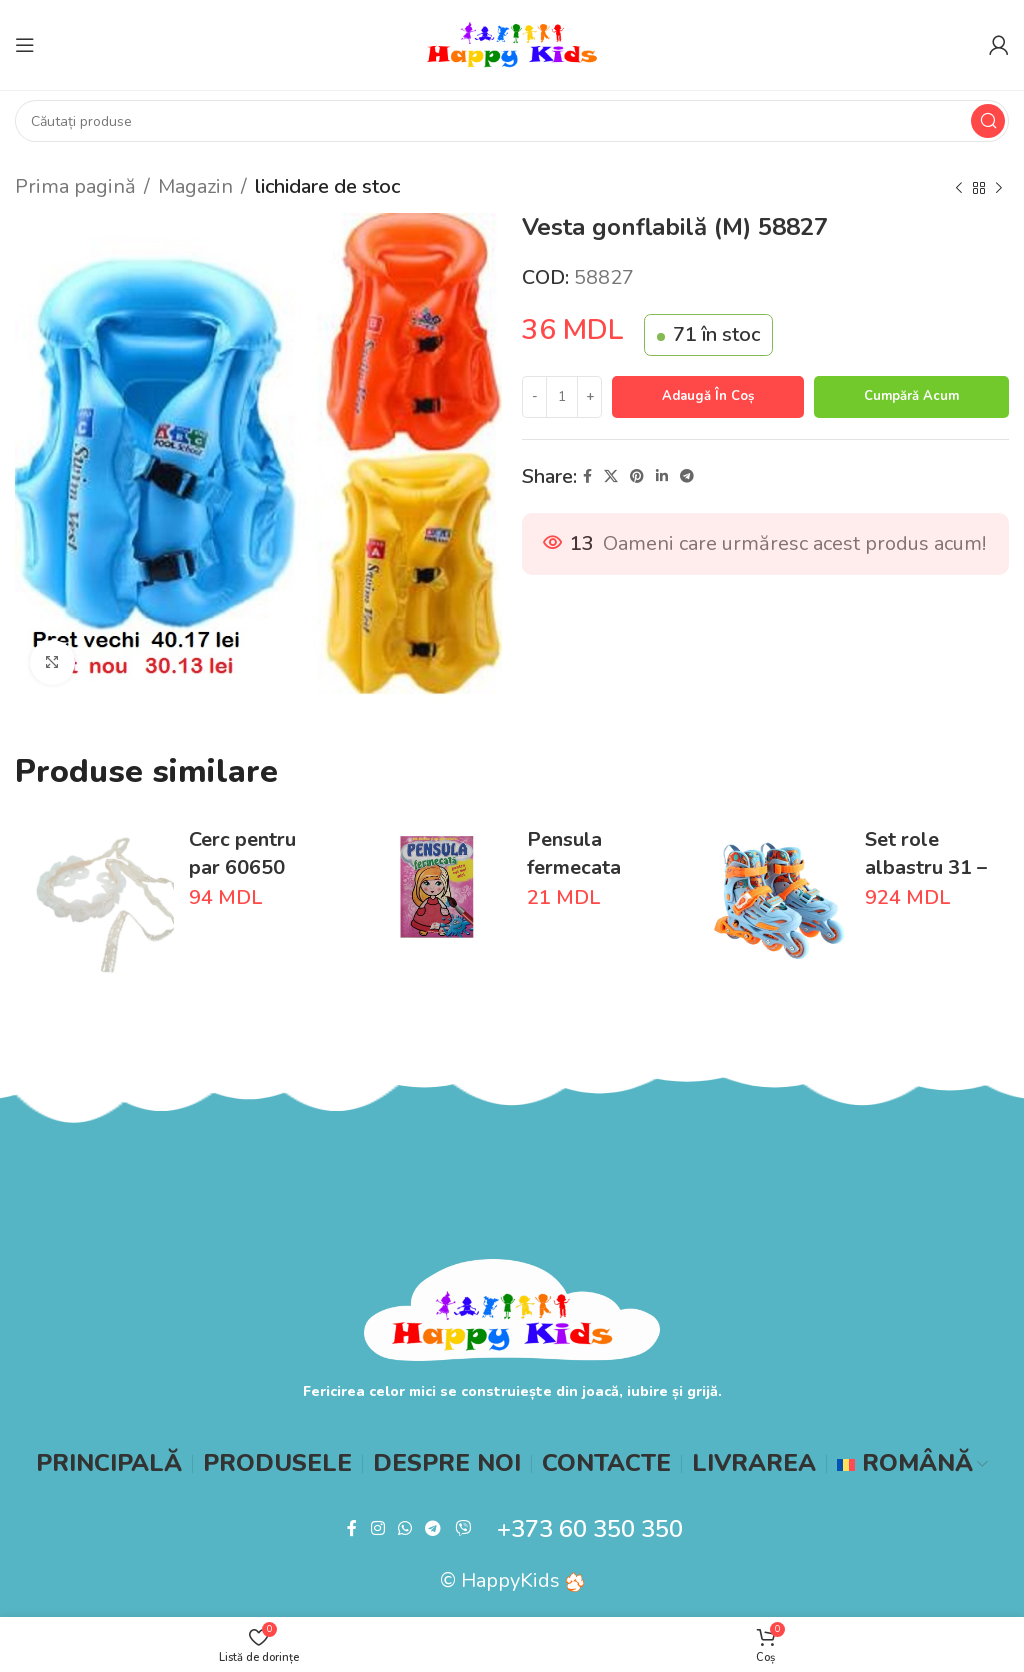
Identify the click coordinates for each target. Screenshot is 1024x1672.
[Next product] (999, 189)
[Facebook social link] (587, 477)
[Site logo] (512, 43)
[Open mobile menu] (25, 45)
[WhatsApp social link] (404, 1529)
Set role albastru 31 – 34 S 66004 (926, 867)
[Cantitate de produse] (562, 397)
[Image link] (512, 1308)
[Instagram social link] (377, 1529)
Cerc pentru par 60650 (242, 853)
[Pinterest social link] (637, 477)
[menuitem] (912, 1464)
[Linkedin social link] (662, 477)
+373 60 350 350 (590, 1529)
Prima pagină (75, 186)
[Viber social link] (462, 1529)
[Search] (512, 121)
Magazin (195, 186)
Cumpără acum (911, 396)
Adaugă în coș (708, 396)
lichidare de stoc (327, 186)
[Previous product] (959, 189)
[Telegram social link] (687, 477)
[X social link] (611, 477)
